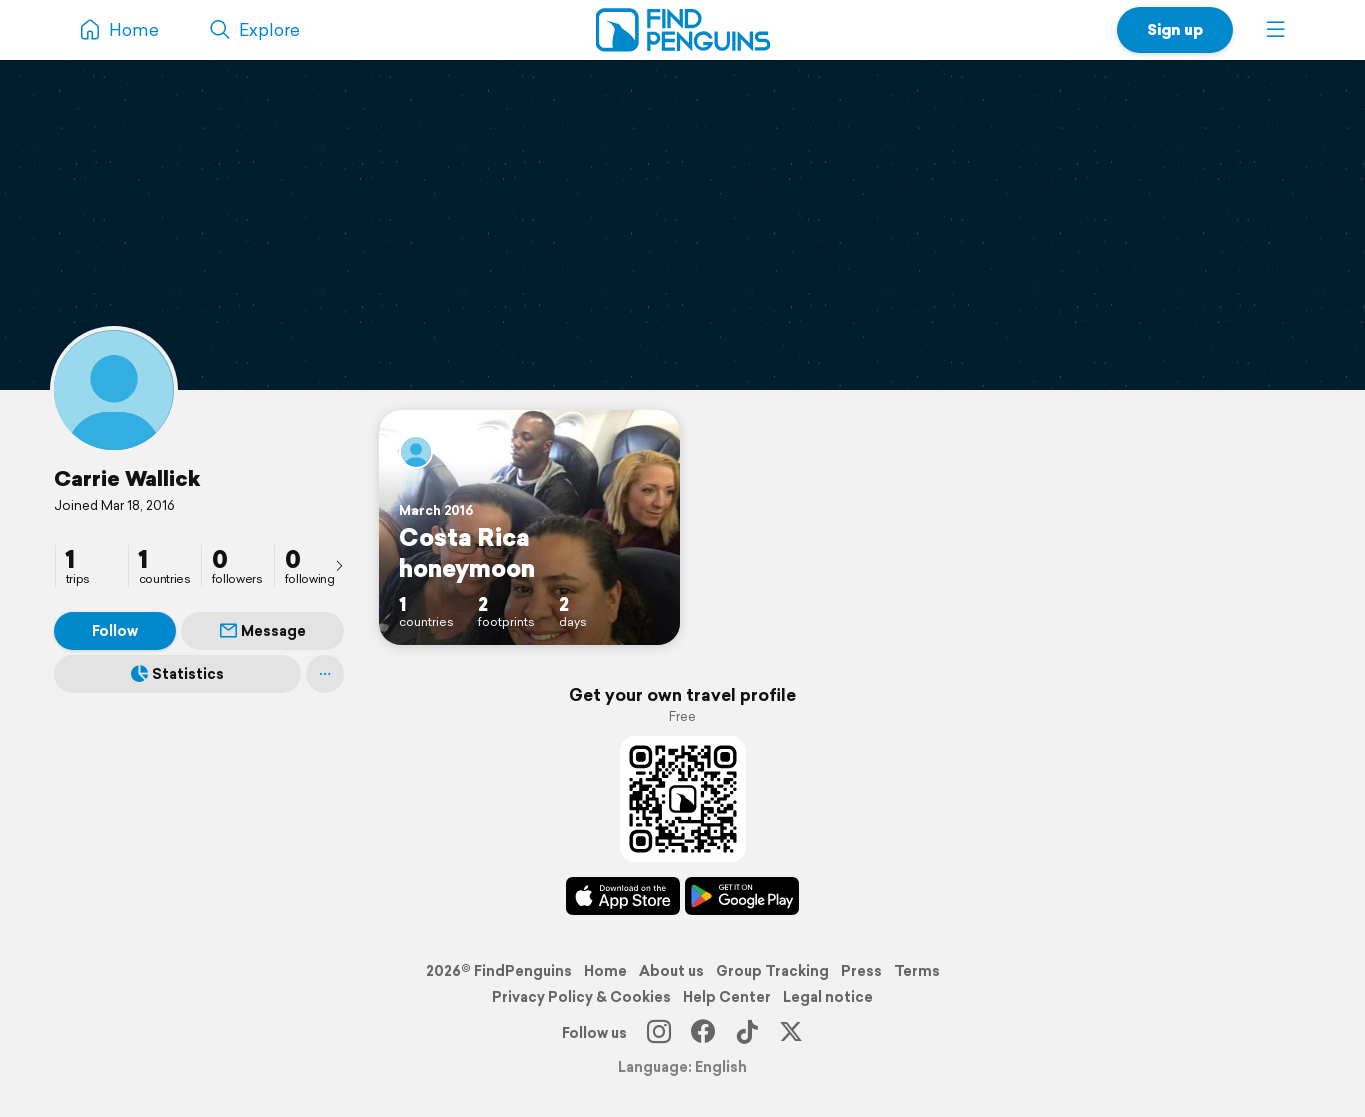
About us (671, 971)
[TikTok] (747, 1033)
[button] (1276, 30)
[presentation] (339, 565)
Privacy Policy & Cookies (581, 997)
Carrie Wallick (127, 478)
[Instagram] (659, 1033)
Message (263, 631)
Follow (115, 631)
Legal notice (828, 997)
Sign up (1175, 29)
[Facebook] (703, 1033)
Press (861, 971)
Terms (917, 971)
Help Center (727, 997)
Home (605, 971)
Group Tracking (772, 971)
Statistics (177, 674)
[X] (791, 1033)
